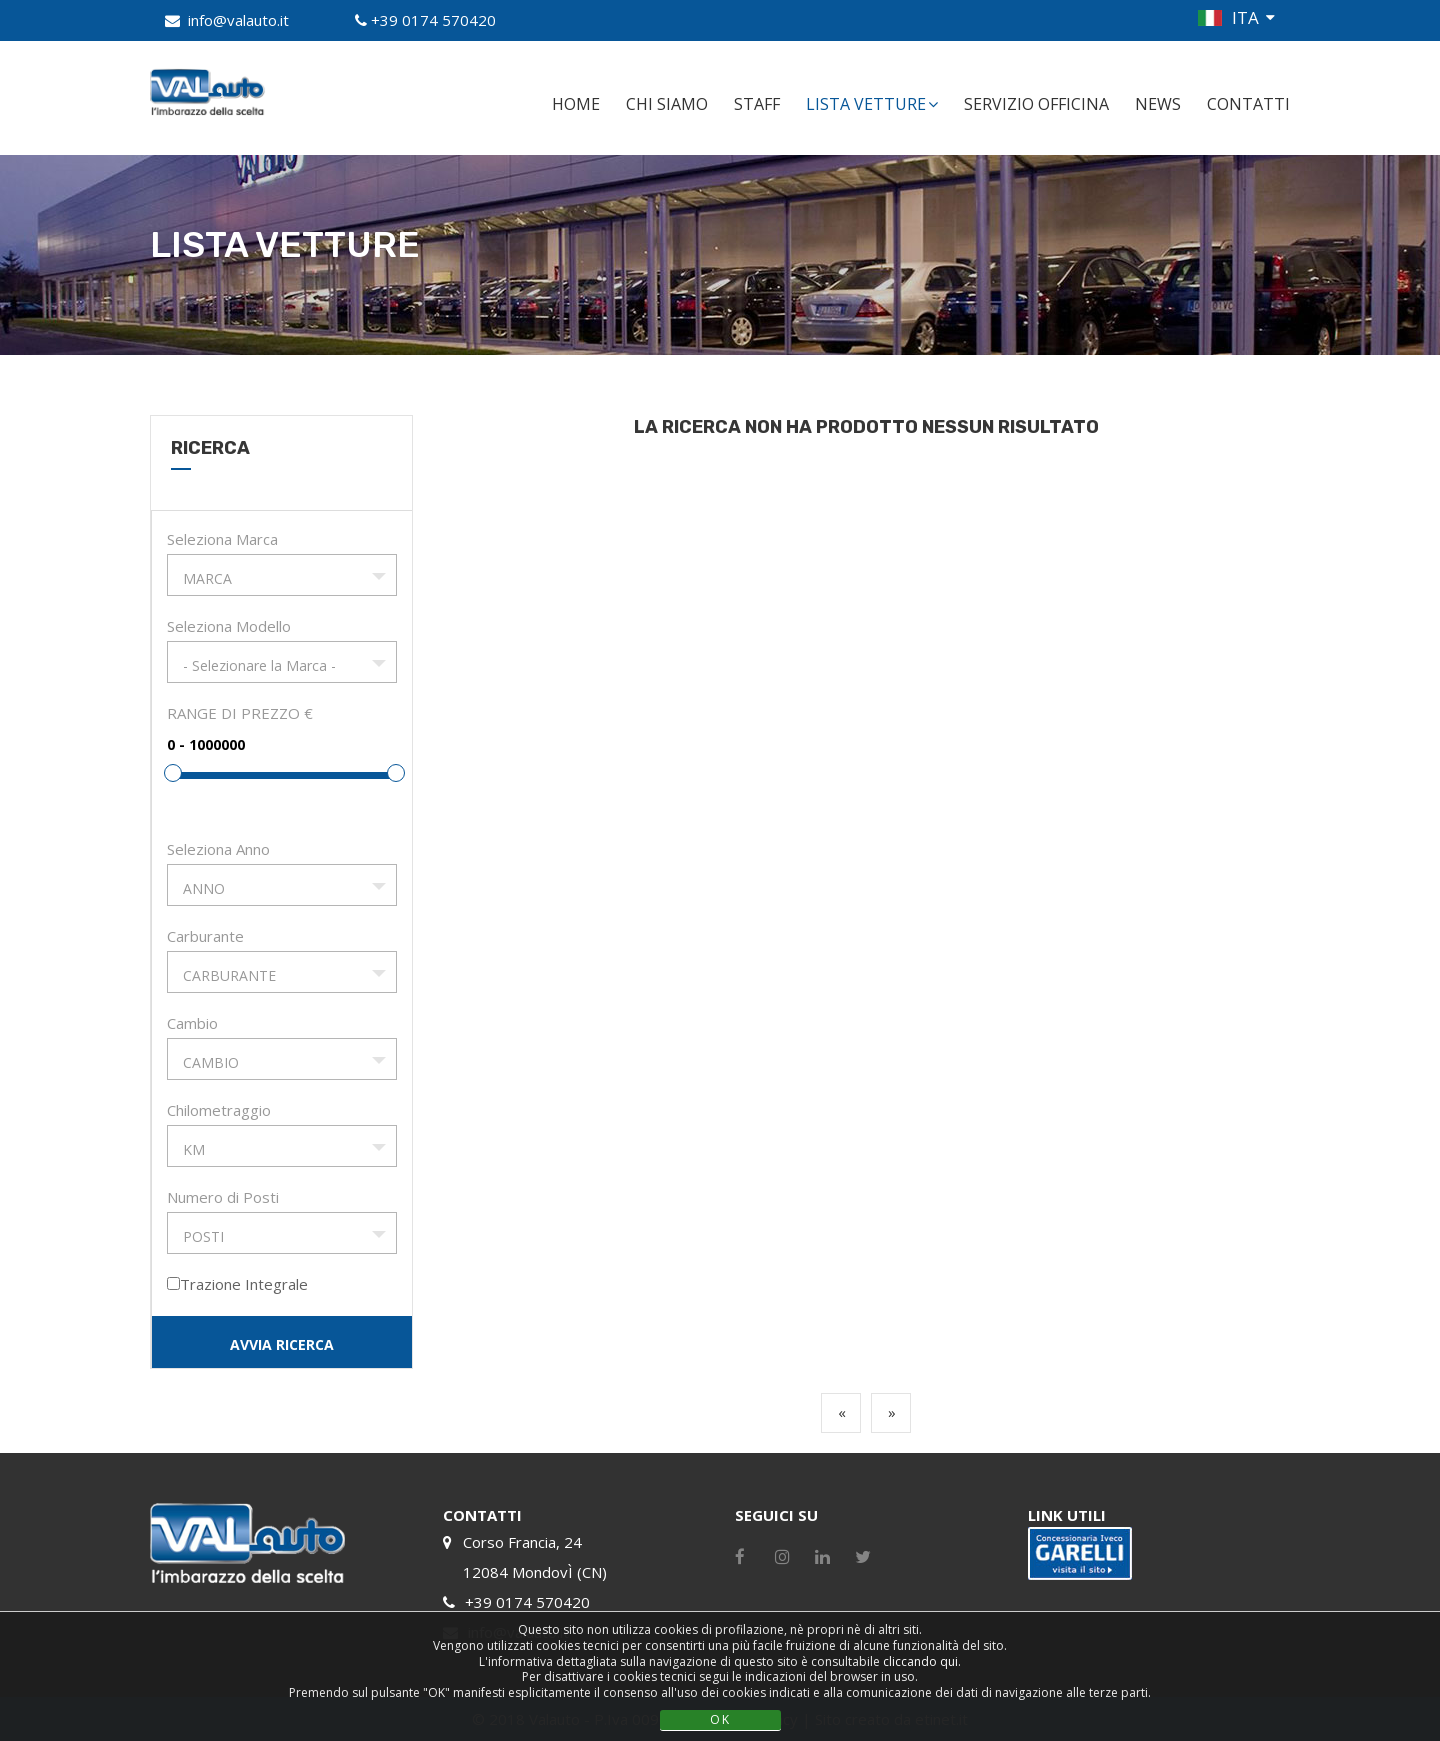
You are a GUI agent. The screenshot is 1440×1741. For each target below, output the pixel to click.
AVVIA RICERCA (282, 1344)
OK (720, 1719)
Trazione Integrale (244, 1284)
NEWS (1158, 104)
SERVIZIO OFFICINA (1036, 104)
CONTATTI (1248, 104)
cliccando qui (920, 1661)
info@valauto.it (238, 20)
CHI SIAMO (667, 104)
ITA (1245, 17)
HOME (576, 104)
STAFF (757, 104)
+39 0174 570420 (433, 20)
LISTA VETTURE (872, 104)
